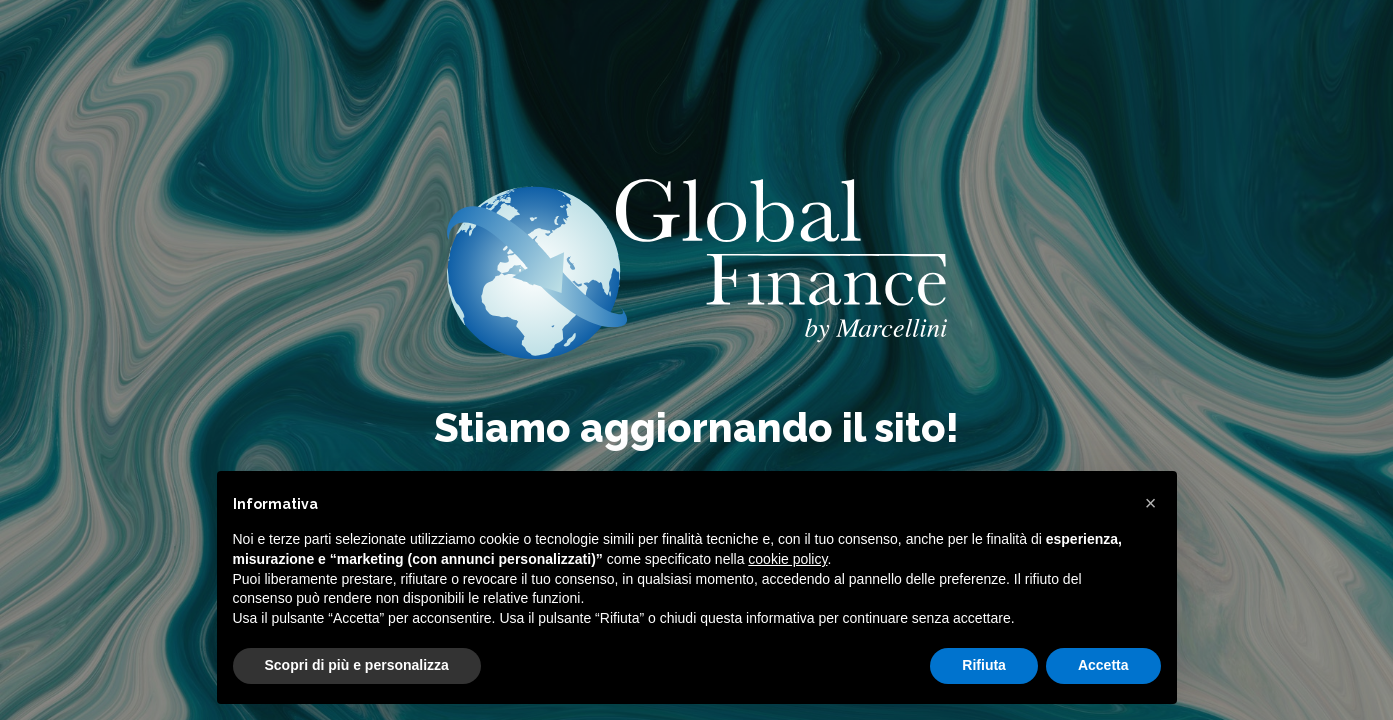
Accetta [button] (1103, 665)
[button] (1151, 503)
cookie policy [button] (787, 559)
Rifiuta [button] (984, 665)
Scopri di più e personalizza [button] (357, 665)
